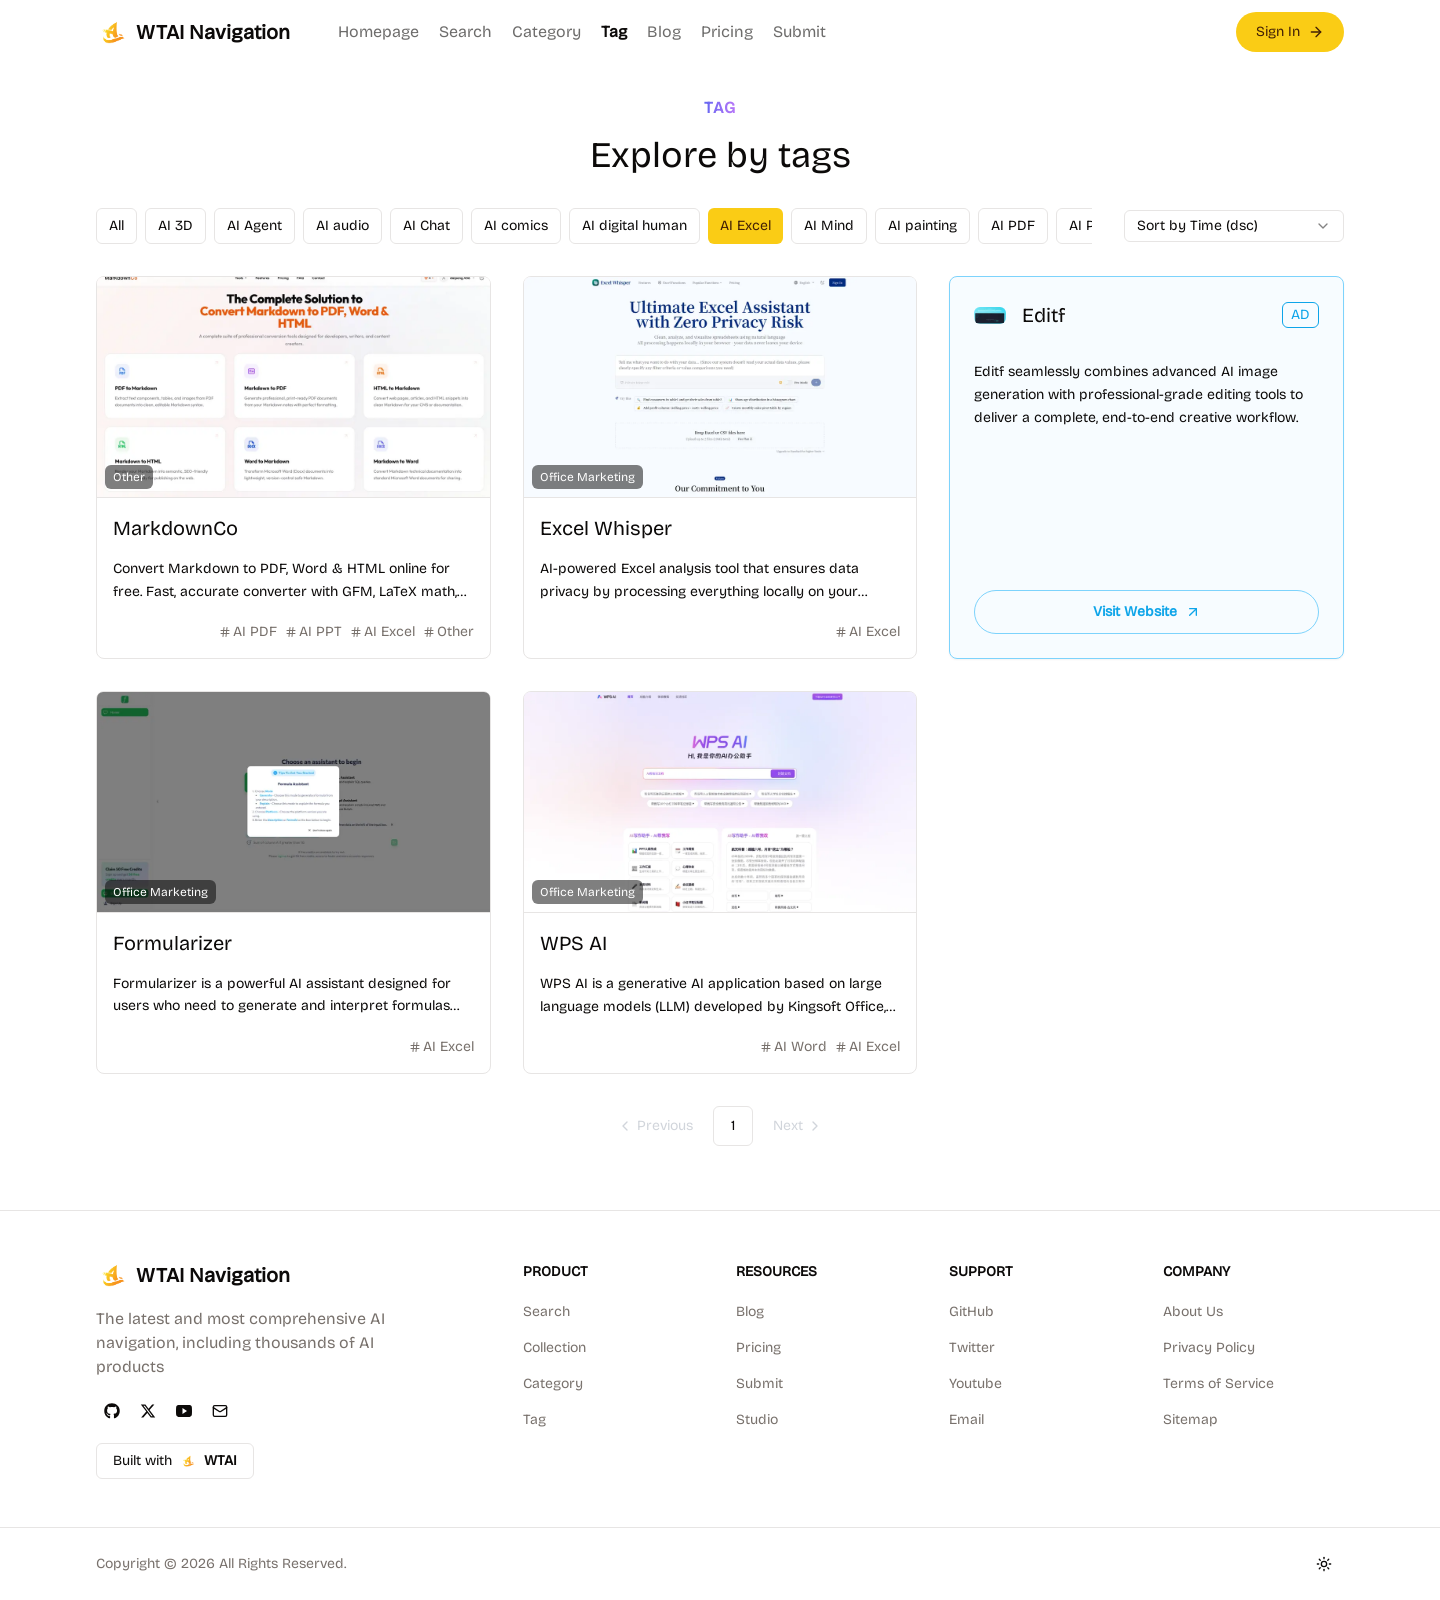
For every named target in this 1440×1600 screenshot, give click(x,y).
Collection (554, 1347)
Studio (757, 1419)
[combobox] (1234, 226)
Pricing (727, 31)
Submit (799, 31)
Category (546, 31)
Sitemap (1190, 1419)
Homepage (378, 31)
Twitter (972, 1347)
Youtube (975, 1383)
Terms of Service (1218, 1383)
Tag (614, 31)
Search (465, 31)
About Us (1193, 1311)
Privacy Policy (1209, 1347)
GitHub (971, 1311)
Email (966, 1419)
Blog (664, 31)
